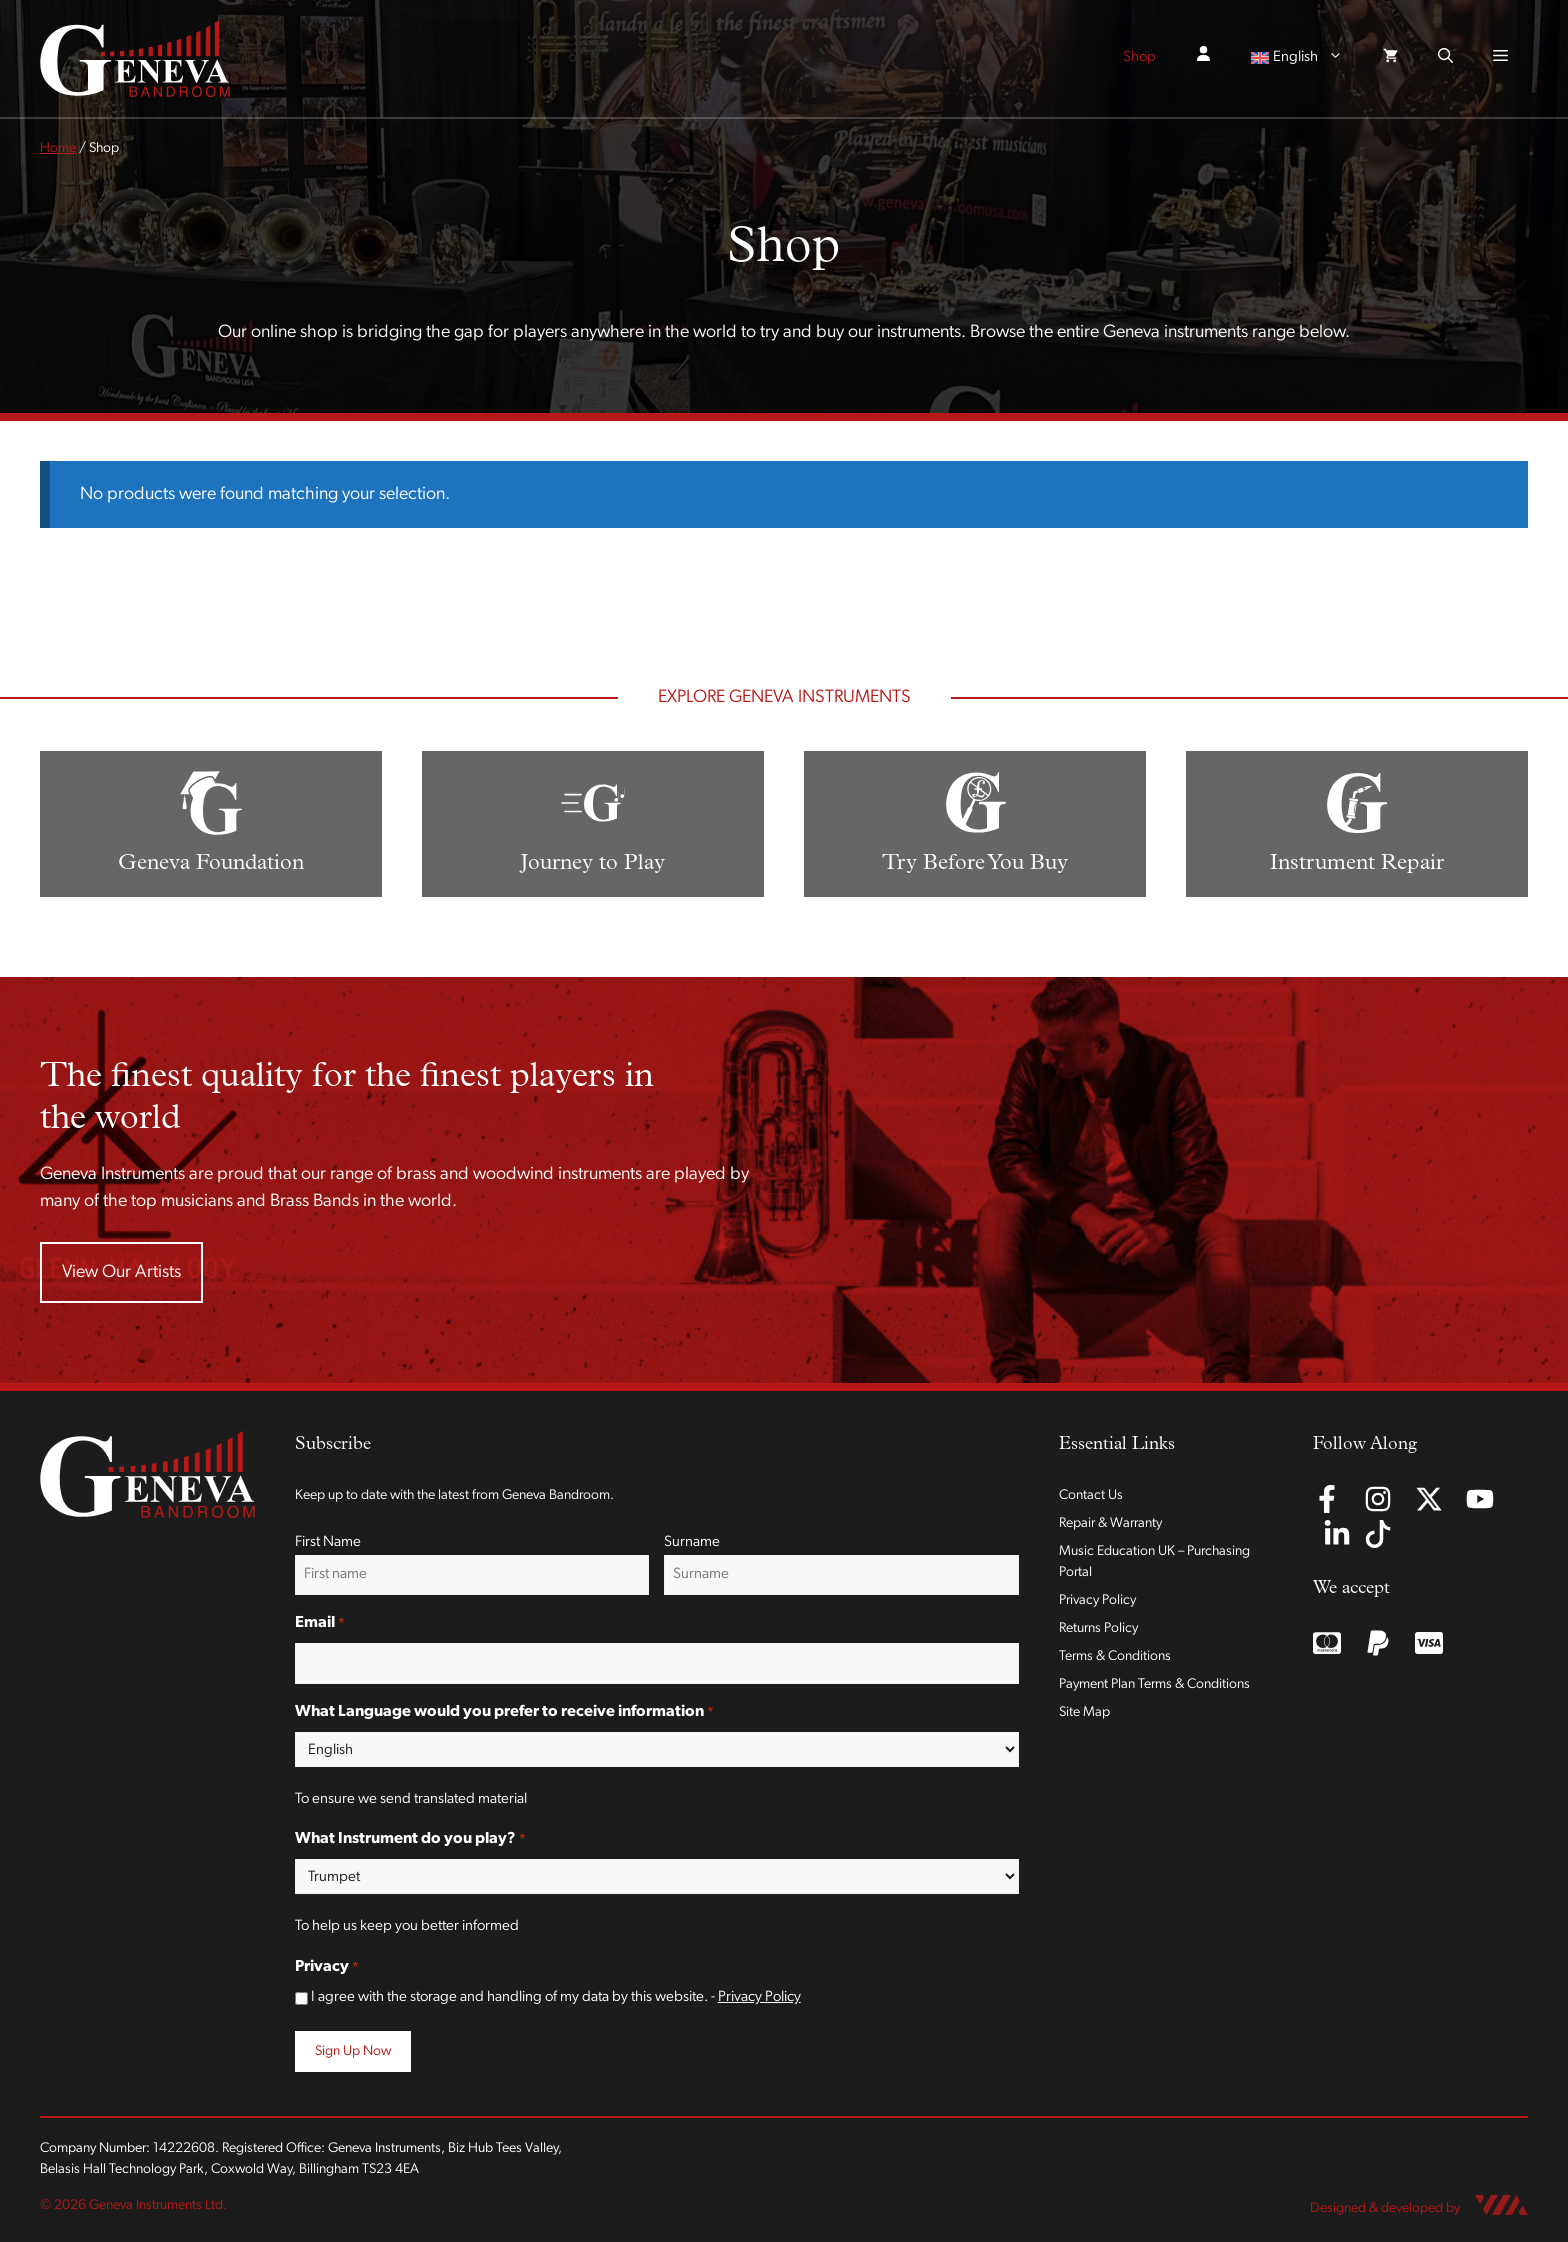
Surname (692, 1542)
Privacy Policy (759, 1997)
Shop (1139, 57)
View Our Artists (121, 1272)
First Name (328, 1542)
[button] (1445, 58)
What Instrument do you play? (410, 1840)
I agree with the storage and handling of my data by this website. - (556, 1997)
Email (320, 1624)
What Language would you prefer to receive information (504, 1713)
